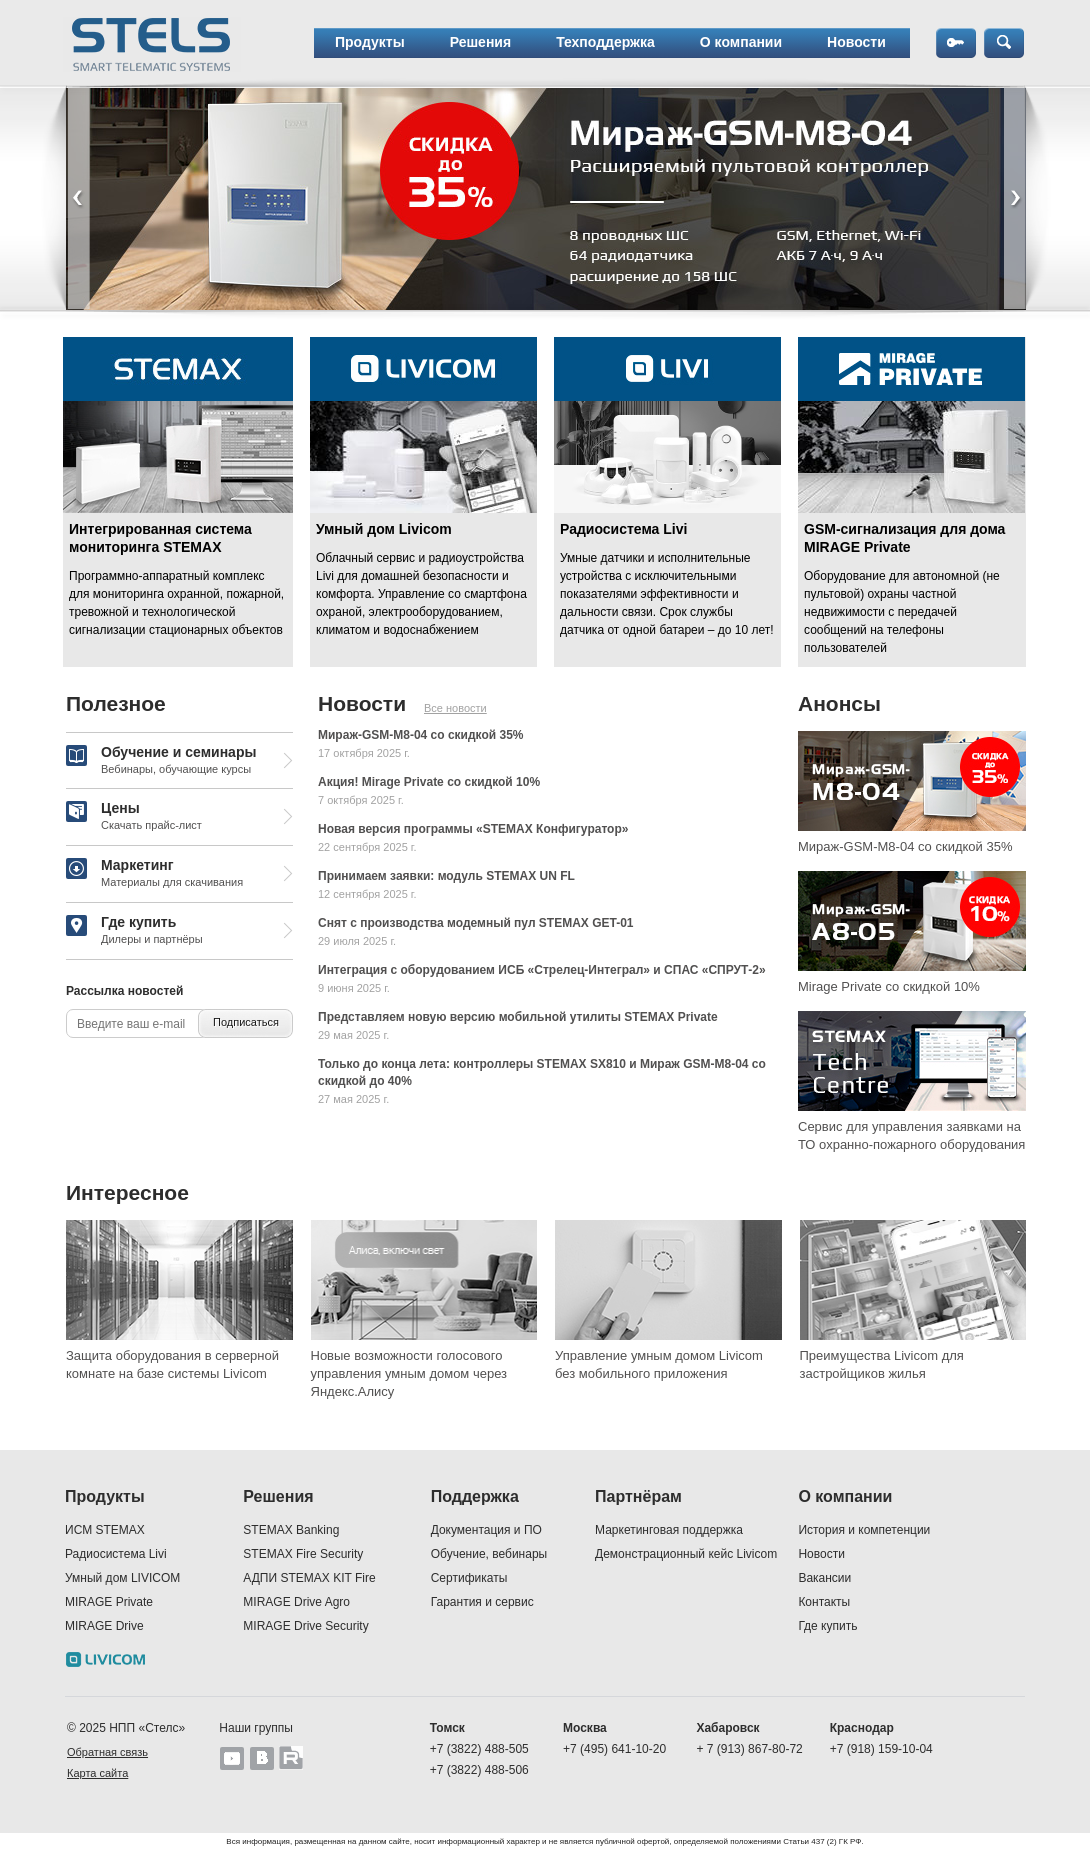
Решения (480, 42)
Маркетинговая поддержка (669, 1530)
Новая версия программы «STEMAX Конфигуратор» (473, 829)
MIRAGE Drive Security (305, 1626)
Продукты (370, 42)
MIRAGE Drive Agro (296, 1602)
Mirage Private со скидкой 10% (889, 986)
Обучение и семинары (161, 761)
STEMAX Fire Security (303, 1554)
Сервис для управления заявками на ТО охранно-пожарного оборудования (911, 1135)
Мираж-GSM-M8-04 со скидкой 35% (420, 735)
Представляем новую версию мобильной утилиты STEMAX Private (518, 1017)
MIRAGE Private (109, 1602)
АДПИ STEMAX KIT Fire (309, 1578)
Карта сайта (97, 1773)
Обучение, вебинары (489, 1554)
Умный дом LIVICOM (122, 1578)
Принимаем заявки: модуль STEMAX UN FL (446, 876)
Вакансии (824, 1578)
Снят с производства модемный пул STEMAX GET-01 (476, 923)
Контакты (824, 1602)
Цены (134, 817)
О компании (741, 42)
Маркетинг (154, 874)
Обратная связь (107, 1752)
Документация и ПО (486, 1530)
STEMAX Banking (291, 1530)
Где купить (134, 931)
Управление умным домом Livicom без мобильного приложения (659, 1364)
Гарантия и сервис (482, 1602)
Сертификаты (469, 1578)
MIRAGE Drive (104, 1626)
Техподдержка (605, 42)
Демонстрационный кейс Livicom (686, 1554)
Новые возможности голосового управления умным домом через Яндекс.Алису (409, 1373)
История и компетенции (864, 1530)
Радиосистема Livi (116, 1554)
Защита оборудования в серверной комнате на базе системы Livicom (172, 1364)
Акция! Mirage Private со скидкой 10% (429, 782)
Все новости (455, 708)
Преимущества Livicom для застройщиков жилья (882, 1364)
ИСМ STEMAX (105, 1530)
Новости (856, 42)
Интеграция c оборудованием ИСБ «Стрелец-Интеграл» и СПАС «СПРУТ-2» (542, 970)
